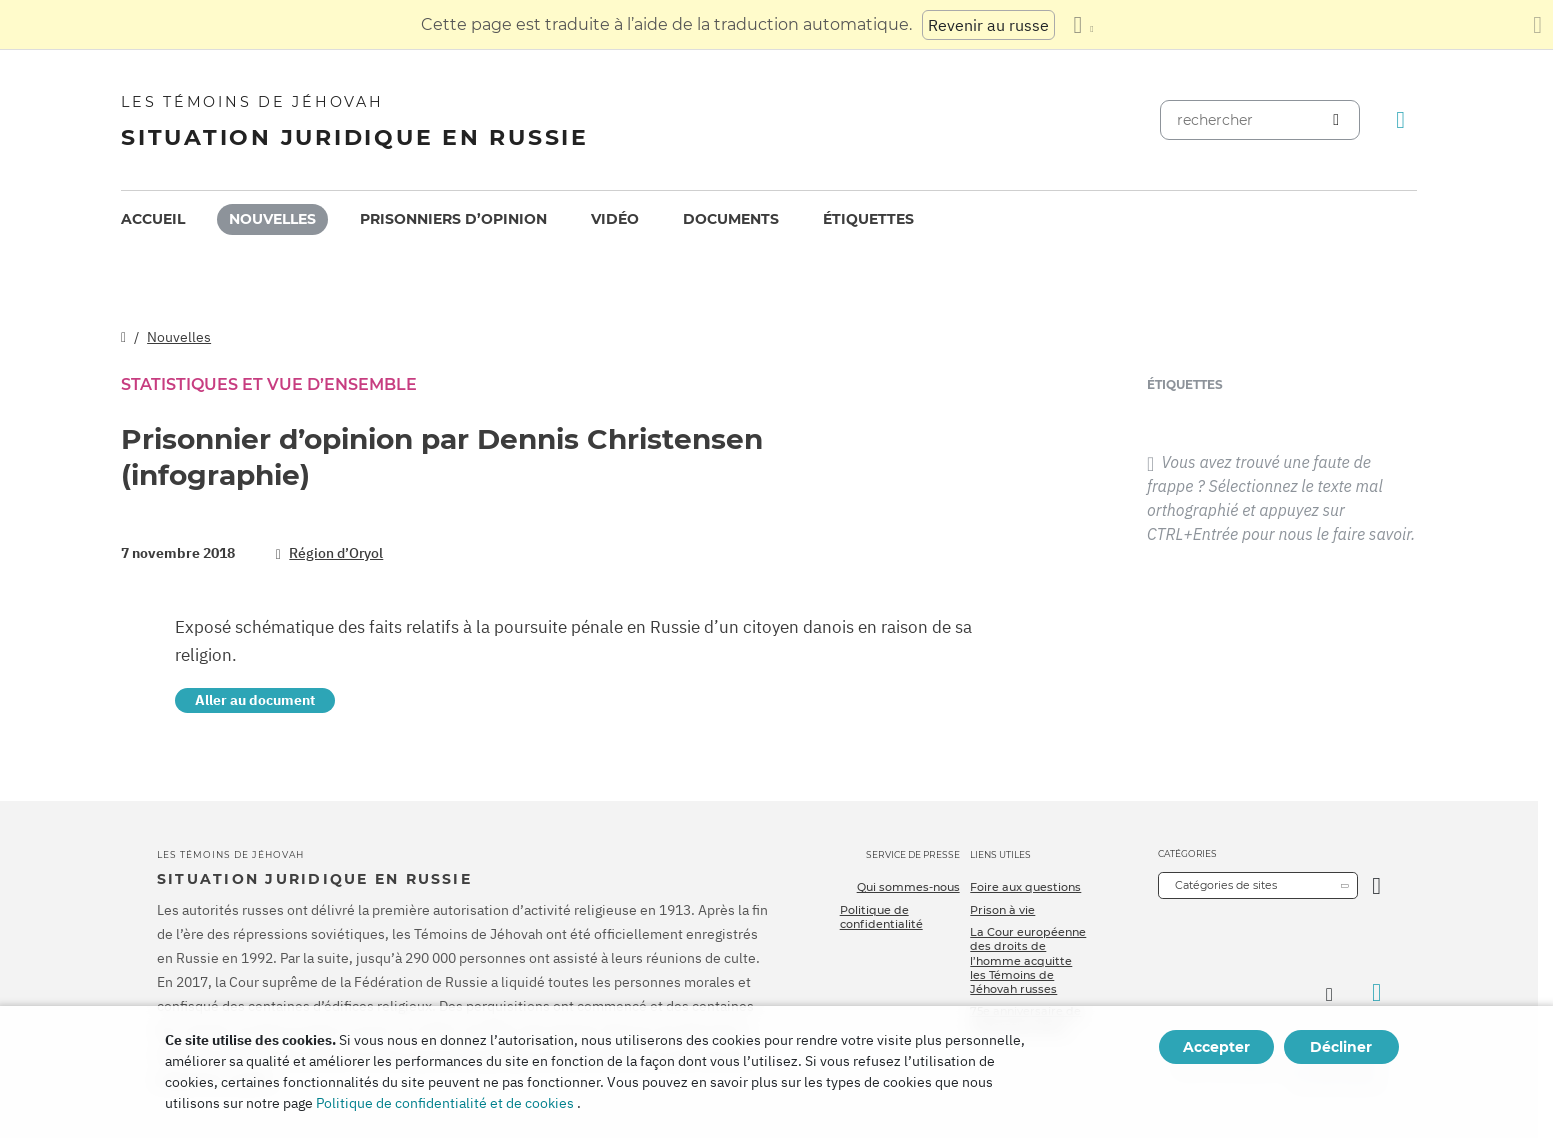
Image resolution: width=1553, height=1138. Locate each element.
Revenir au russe (988, 25)
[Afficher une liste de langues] (1083, 25)
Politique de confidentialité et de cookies (445, 1103)
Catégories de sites (1226, 885)
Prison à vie (1002, 910)
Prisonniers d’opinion (453, 219)
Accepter (1216, 1047)
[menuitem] (153, 219)
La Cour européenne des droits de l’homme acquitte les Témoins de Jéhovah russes (1028, 960)
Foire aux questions (1025, 887)
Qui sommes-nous (908, 887)
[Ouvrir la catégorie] (1376, 885)
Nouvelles (272, 219)
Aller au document (255, 700)
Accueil (153, 219)
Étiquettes (868, 219)
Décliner (1341, 1047)
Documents (731, 219)
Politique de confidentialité (881, 917)
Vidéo (615, 219)
